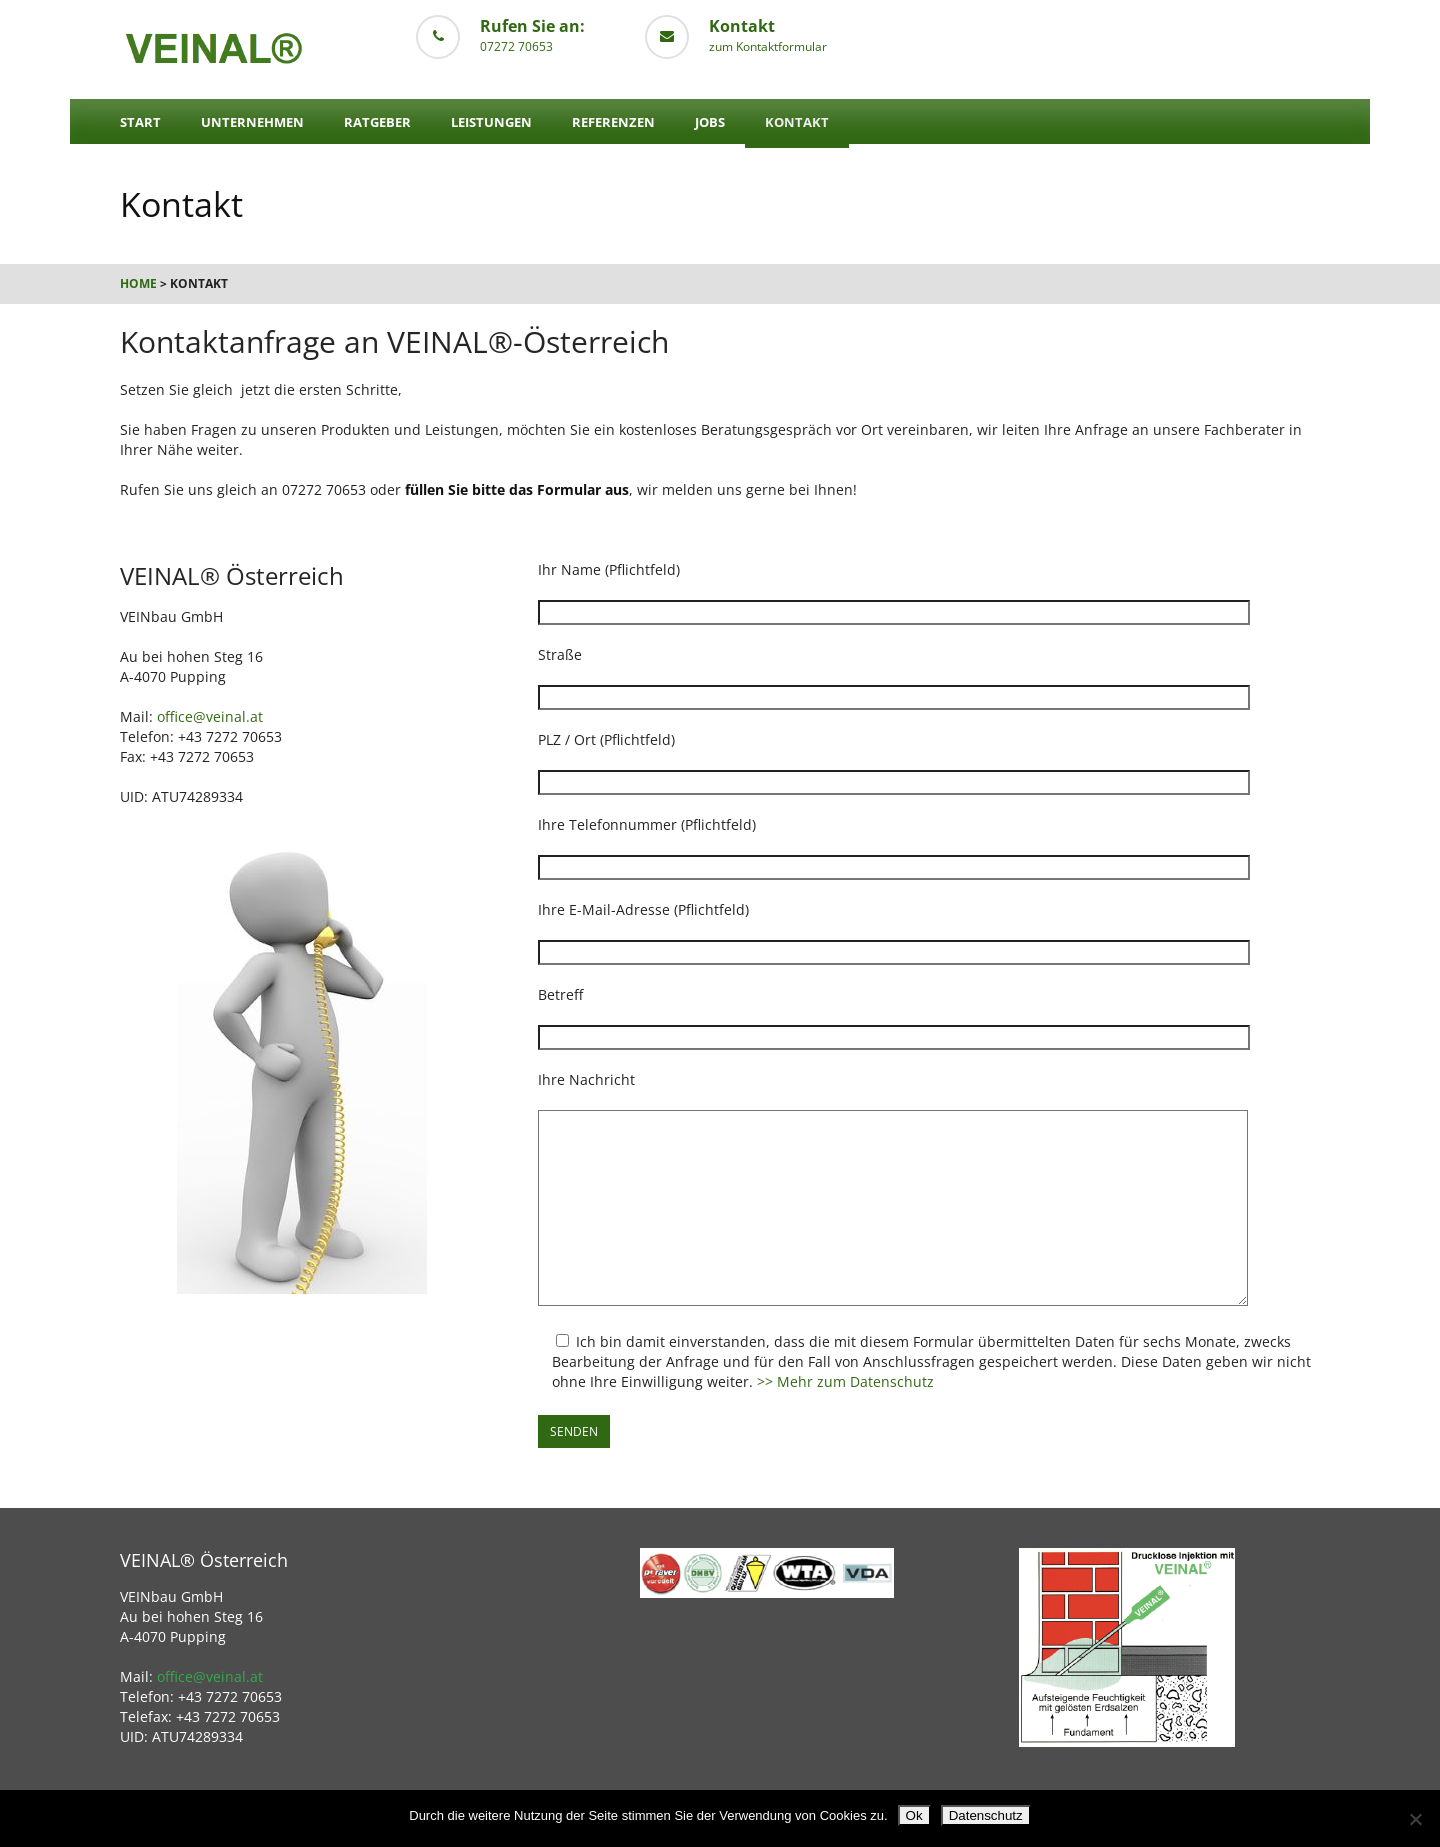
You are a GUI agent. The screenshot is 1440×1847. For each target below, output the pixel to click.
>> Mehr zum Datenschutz (845, 1381)
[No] (1415, 1819)
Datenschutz (986, 1815)
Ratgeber (377, 122)
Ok (914, 1815)
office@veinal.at (210, 716)
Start (140, 122)
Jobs (710, 122)
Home (138, 283)
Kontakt (797, 122)
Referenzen (613, 122)
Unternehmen (252, 122)
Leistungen (491, 122)
